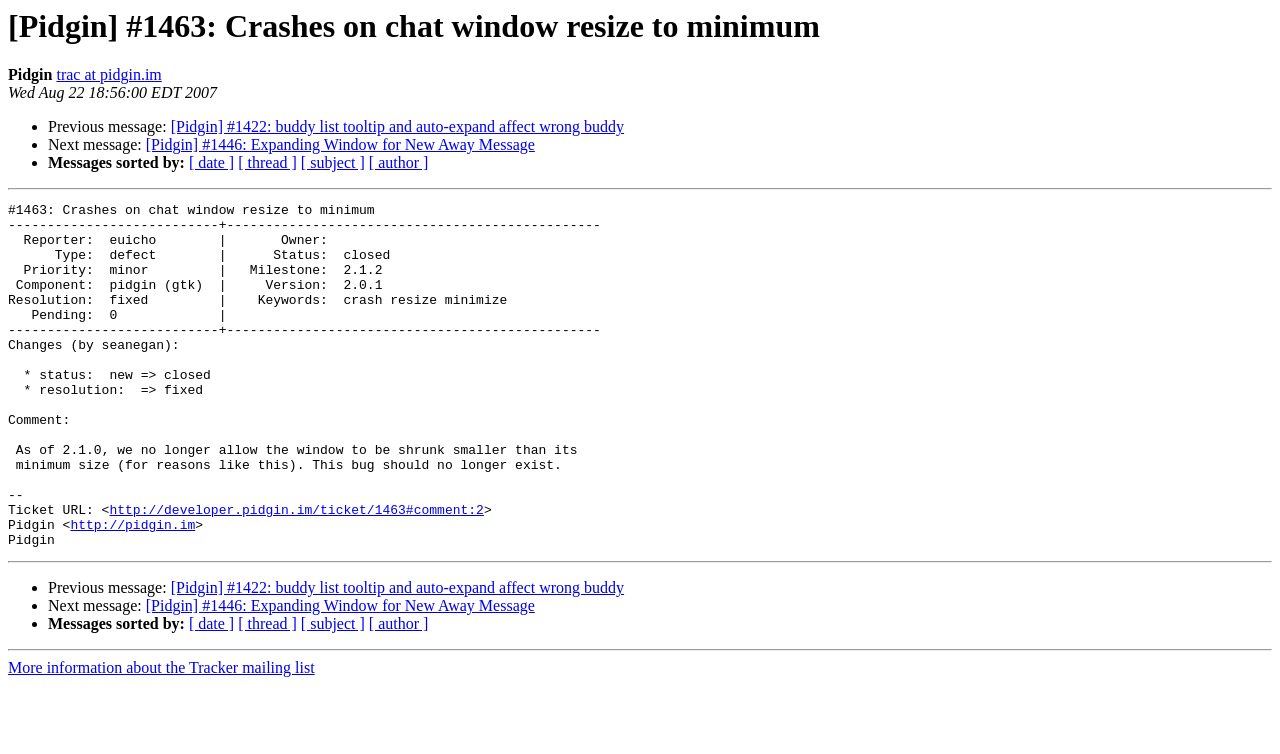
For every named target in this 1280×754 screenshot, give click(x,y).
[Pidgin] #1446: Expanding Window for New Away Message (340, 144)
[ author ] (399, 162)
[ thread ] (267, 162)
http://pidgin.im (132, 590)
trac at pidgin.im (108, 74)
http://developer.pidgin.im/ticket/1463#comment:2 (296, 572)
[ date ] (211, 162)
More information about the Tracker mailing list (161, 736)
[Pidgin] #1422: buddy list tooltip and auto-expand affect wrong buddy (397, 126)
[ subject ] (333, 162)
